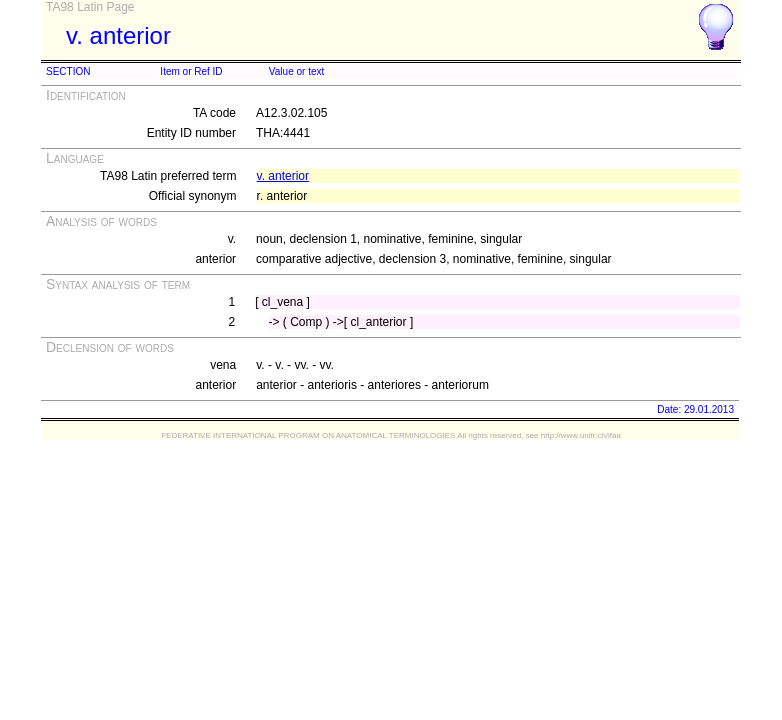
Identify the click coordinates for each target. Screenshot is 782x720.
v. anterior (283, 176)
